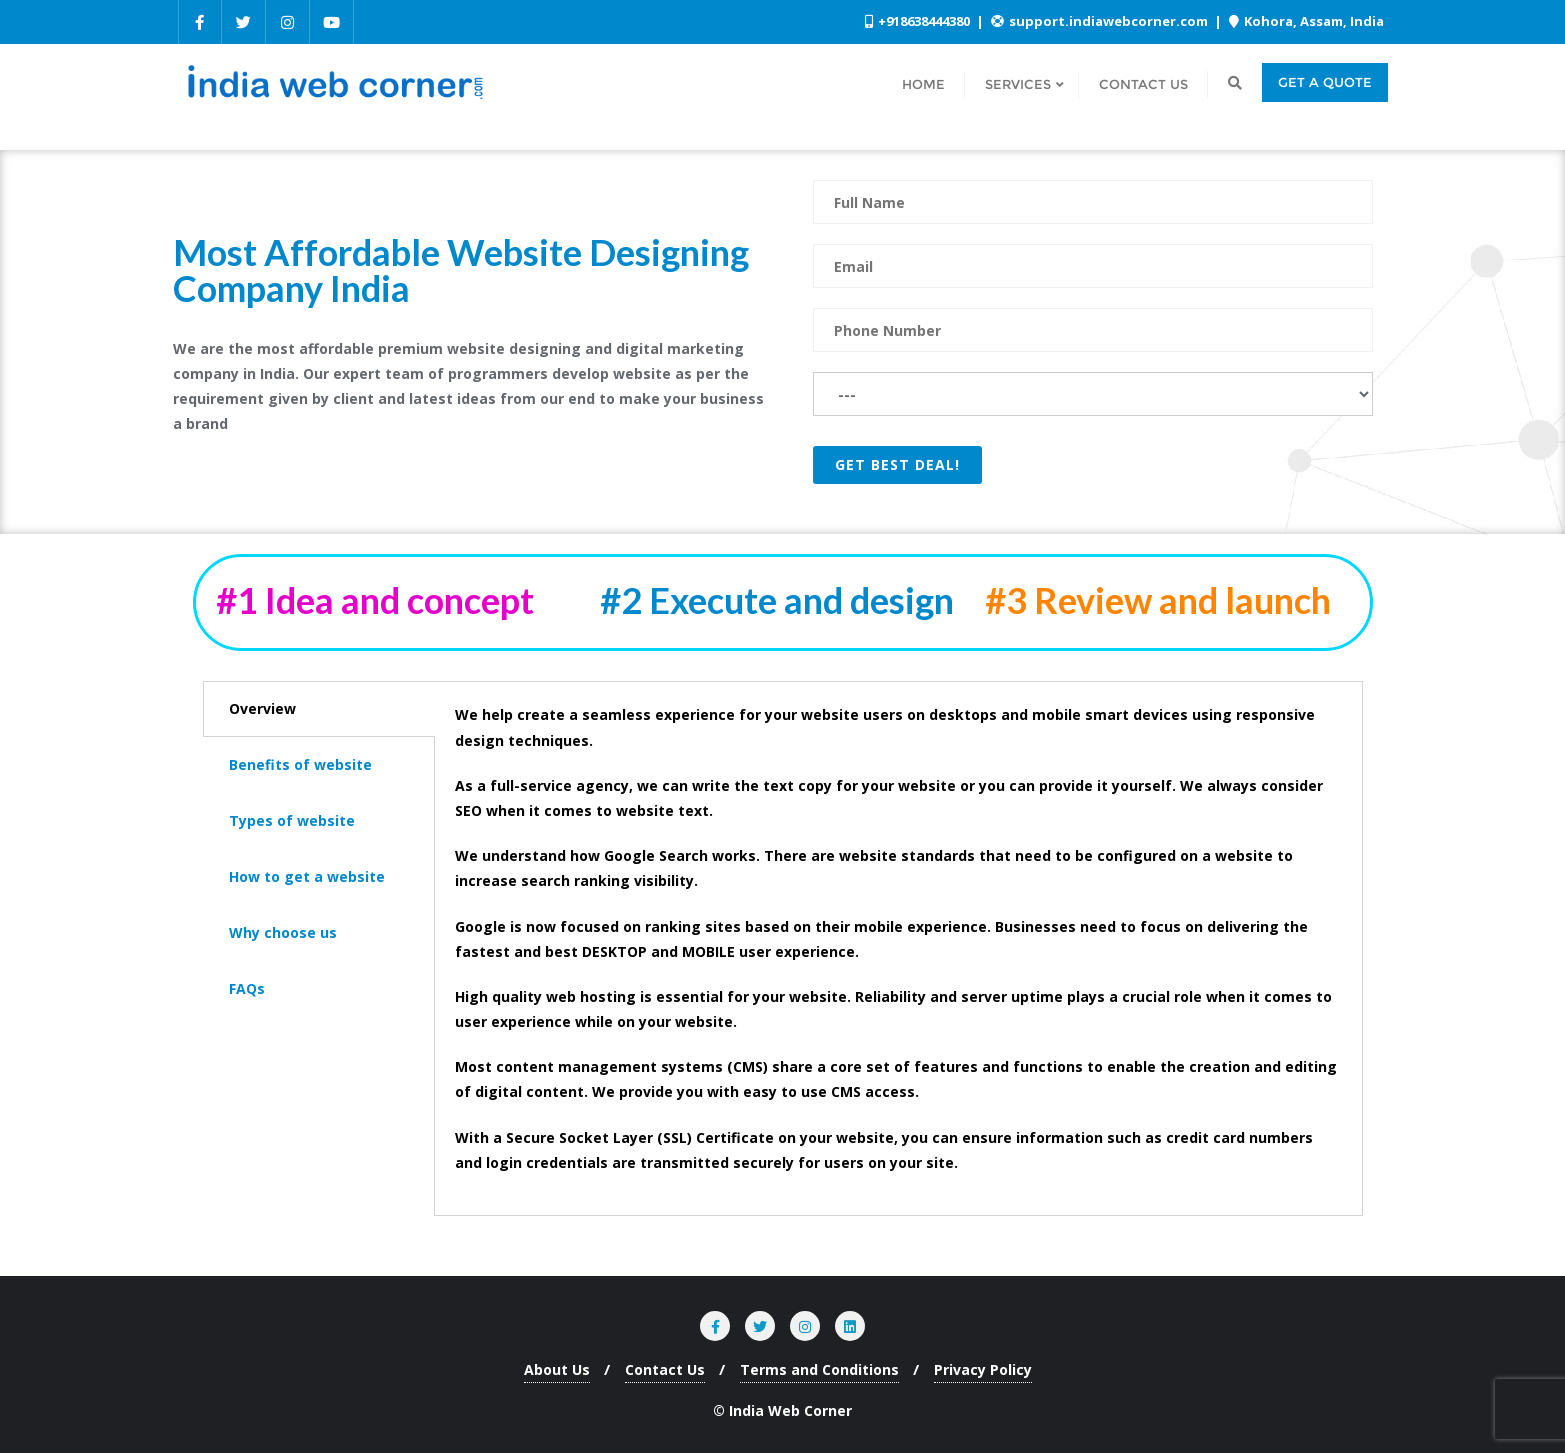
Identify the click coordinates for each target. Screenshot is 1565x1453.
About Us (557, 1369)
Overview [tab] (262, 708)
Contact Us (665, 1369)
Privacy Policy (983, 1369)
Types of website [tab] (292, 820)
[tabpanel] (898, 948)
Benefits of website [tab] (300, 764)
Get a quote (1325, 82)
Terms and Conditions (819, 1369)
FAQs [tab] (247, 988)
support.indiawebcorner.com (1101, 21)
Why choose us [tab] (283, 932)
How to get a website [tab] (307, 876)
